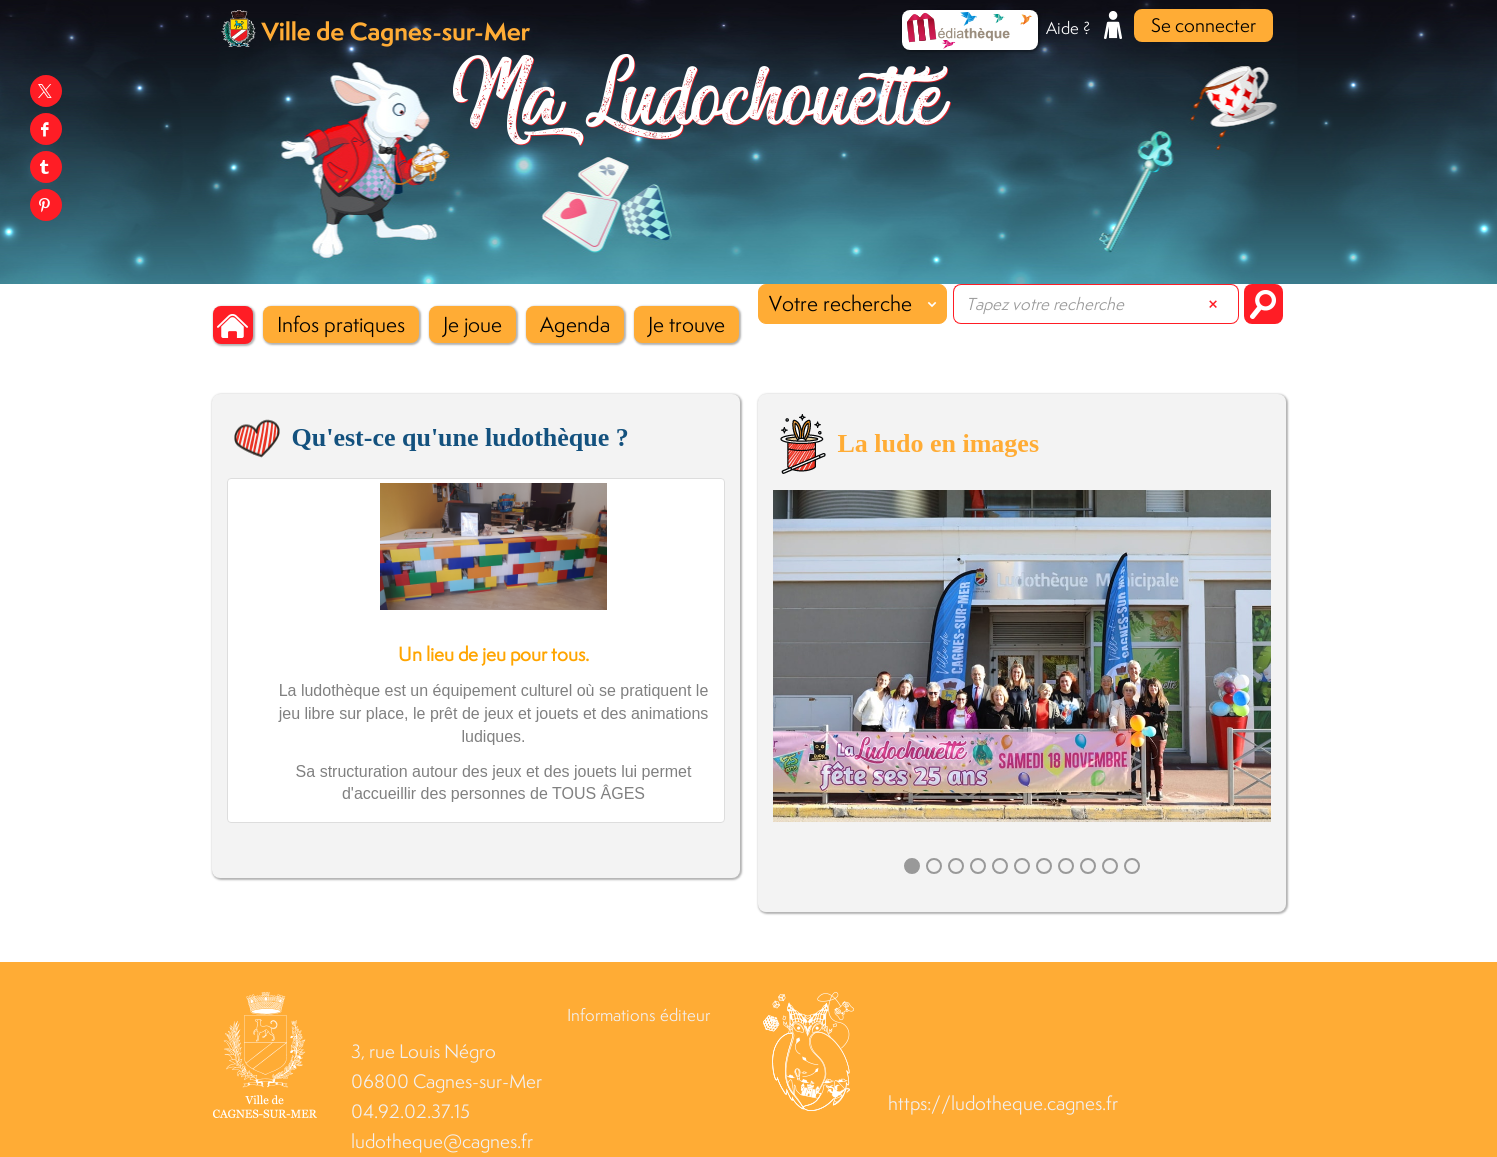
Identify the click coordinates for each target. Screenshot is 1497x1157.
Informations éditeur (638, 1015)
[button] (341, 324)
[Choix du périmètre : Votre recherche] (852, 304)
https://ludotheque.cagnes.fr (1003, 1103)
